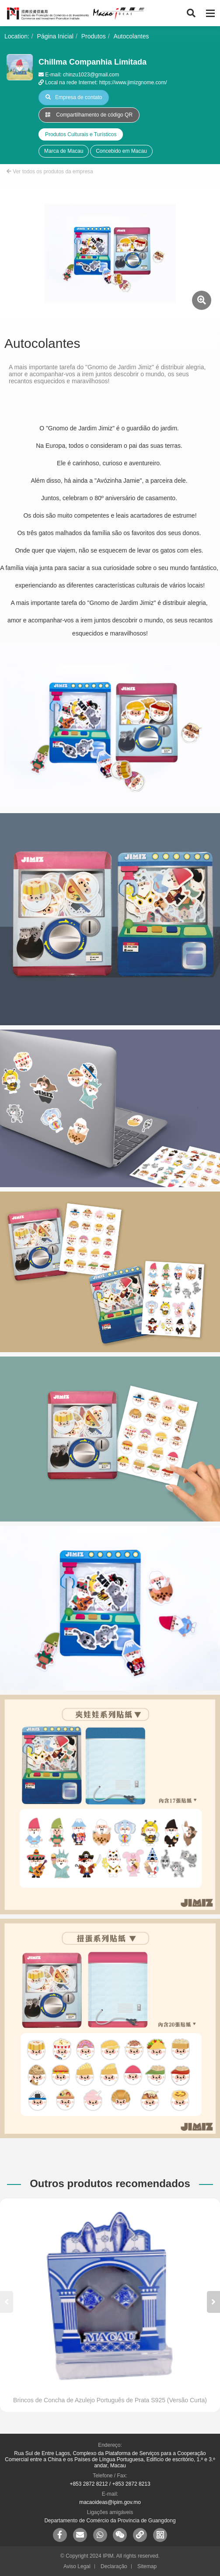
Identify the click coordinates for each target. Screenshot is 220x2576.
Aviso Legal (77, 2566)
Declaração (114, 2566)
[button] (213, 2302)
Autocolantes (131, 36)
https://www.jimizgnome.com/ (133, 82)
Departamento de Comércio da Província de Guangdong (109, 2521)
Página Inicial (55, 36)
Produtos (93, 36)
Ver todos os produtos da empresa (50, 171)
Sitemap (147, 2566)
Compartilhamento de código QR (89, 115)
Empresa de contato (73, 97)
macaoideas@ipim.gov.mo (110, 2502)
